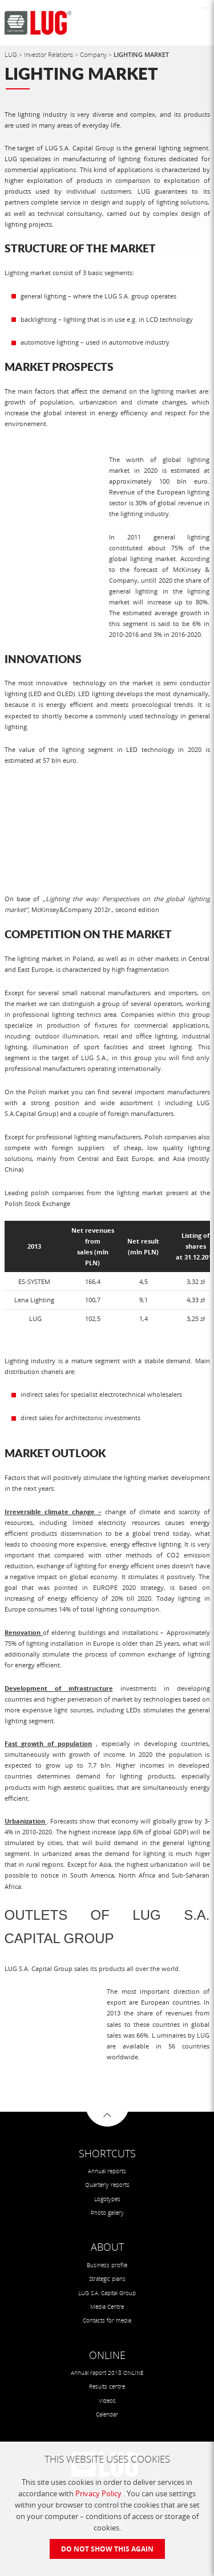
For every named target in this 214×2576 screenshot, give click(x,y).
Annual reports (107, 2171)
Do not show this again (107, 2549)
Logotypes (107, 2199)
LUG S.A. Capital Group (107, 2293)
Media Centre (107, 2307)
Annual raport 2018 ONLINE (107, 2373)
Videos (107, 2401)
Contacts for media (107, 2320)
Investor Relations (49, 54)
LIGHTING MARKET (141, 54)
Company (94, 54)
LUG (12, 54)
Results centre (107, 2386)
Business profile (107, 2265)
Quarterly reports (107, 2185)
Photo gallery (107, 2213)
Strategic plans (107, 2279)
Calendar (107, 2414)
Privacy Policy (99, 2493)
